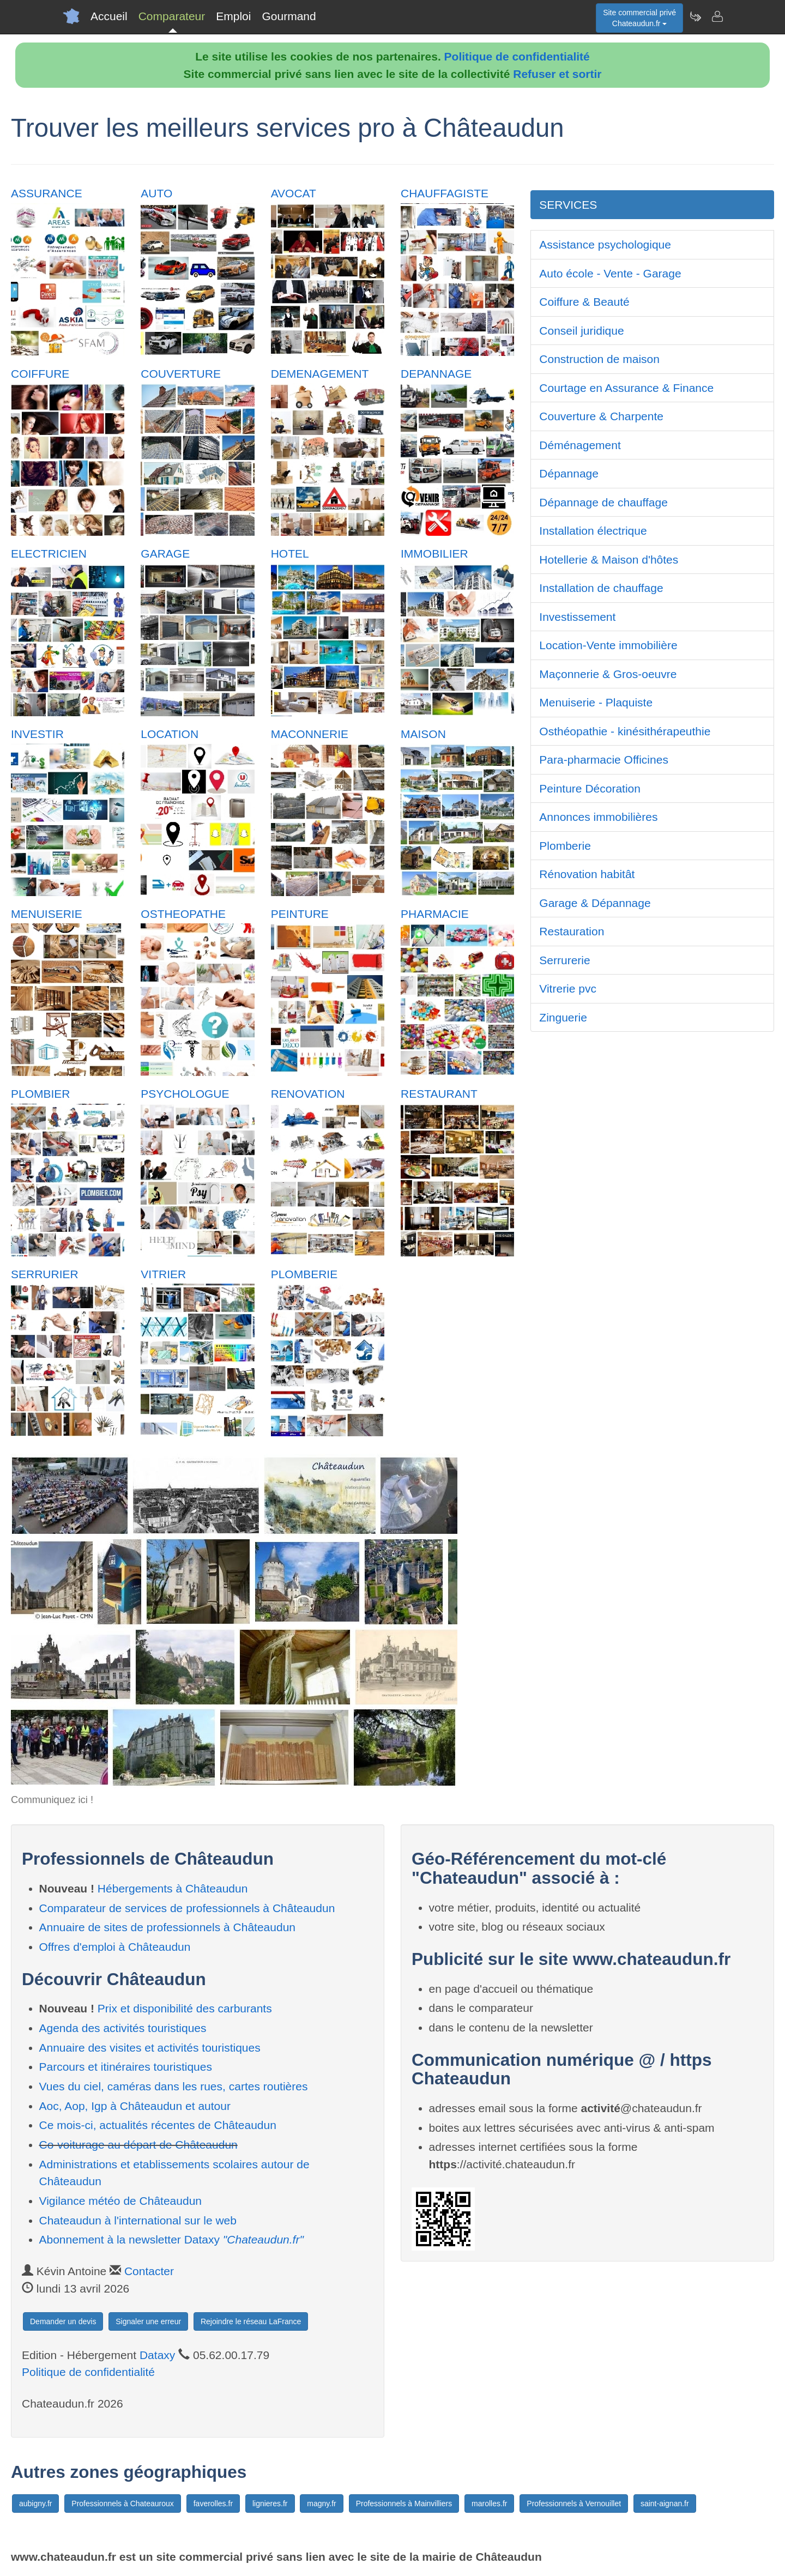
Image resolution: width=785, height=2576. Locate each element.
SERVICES (568, 204)
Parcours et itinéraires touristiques (125, 2066)
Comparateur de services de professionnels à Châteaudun (187, 1908)
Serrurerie (564, 960)
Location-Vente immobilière (608, 645)
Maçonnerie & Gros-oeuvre (608, 674)
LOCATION (169, 734)
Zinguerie (563, 1017)
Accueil (109, 16)
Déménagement (579, 445)
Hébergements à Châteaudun (173, 1888)
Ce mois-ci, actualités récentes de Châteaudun (157, 2125)
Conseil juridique (581, 330)
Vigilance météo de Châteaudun (120, 2200)
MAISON (423, 734)
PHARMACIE (435, 914)
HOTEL (290, 553)
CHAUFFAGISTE (444, 193)
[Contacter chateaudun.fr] (717, 16)
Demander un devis (63, 2321)
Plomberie (565, 845)
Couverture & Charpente (601, 416)
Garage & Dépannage (594, 903)
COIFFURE (40, 373)
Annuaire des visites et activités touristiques (150, 2047)
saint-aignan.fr (665, 2503)
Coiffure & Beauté (584, 301)
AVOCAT (293, 193)
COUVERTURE (181, 373)
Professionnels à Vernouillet (574, 2503)
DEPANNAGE (436, 373)
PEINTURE (300, 914)
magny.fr (321, 2503)
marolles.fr (489, 2503)
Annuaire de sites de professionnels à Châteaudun (167, 1927)
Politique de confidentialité (517, 56)
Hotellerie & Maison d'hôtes (608, 559)
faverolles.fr (213, 2503)
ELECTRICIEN (49, 553)
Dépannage (569, 473)
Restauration (571, 931)
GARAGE (165, 553)
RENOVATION (308, 1093)
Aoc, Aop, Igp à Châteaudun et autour (135, 2106)
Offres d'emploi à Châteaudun (115, 1946)
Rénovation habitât (587, 874)
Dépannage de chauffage (603, 502)
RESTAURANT (439, 1093)
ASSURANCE (46, 193)
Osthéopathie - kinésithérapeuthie (624, 731)
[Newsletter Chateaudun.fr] (695, 16)
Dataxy (157, 2355)
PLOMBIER (40, 1093)
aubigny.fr (35, 2503)
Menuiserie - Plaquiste (596, 702)
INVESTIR (37, 734)
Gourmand (289, 16)
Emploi (233, 16)
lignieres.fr (270, 2503)
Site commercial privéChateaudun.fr (639, 18)
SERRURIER (44, 1274)
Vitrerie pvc (567, 988)
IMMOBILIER (434, 553)
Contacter (149, 2271)
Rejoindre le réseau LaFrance (251, 2321)
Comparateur (172, 16)
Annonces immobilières (598, 817)
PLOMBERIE (304, 1274)
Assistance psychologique (605, 244)
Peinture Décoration (590, 788)
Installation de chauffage (601, 588)
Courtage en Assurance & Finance (626, 388)
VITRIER (163, 1274)
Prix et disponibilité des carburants (185, 2008)
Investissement (577, 616)
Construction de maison (599, 359)
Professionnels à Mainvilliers (404, 2503)
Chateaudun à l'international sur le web (138, 2220)
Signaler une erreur (148, 2321)
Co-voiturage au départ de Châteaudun (138, 2144)
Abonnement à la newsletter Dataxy (171, 2239)
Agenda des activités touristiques (123, 2028)
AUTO (156, 193)
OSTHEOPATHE (183, 914)
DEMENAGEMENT (320, 373)
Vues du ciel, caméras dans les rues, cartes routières (173, 2086)
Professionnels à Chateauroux (122, 2503)
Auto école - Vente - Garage (610, 273)
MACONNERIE (309, 734)
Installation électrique (593, 530)
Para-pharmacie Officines (603, 759)
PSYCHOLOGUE (185, 1093)
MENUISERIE (46, 914)
